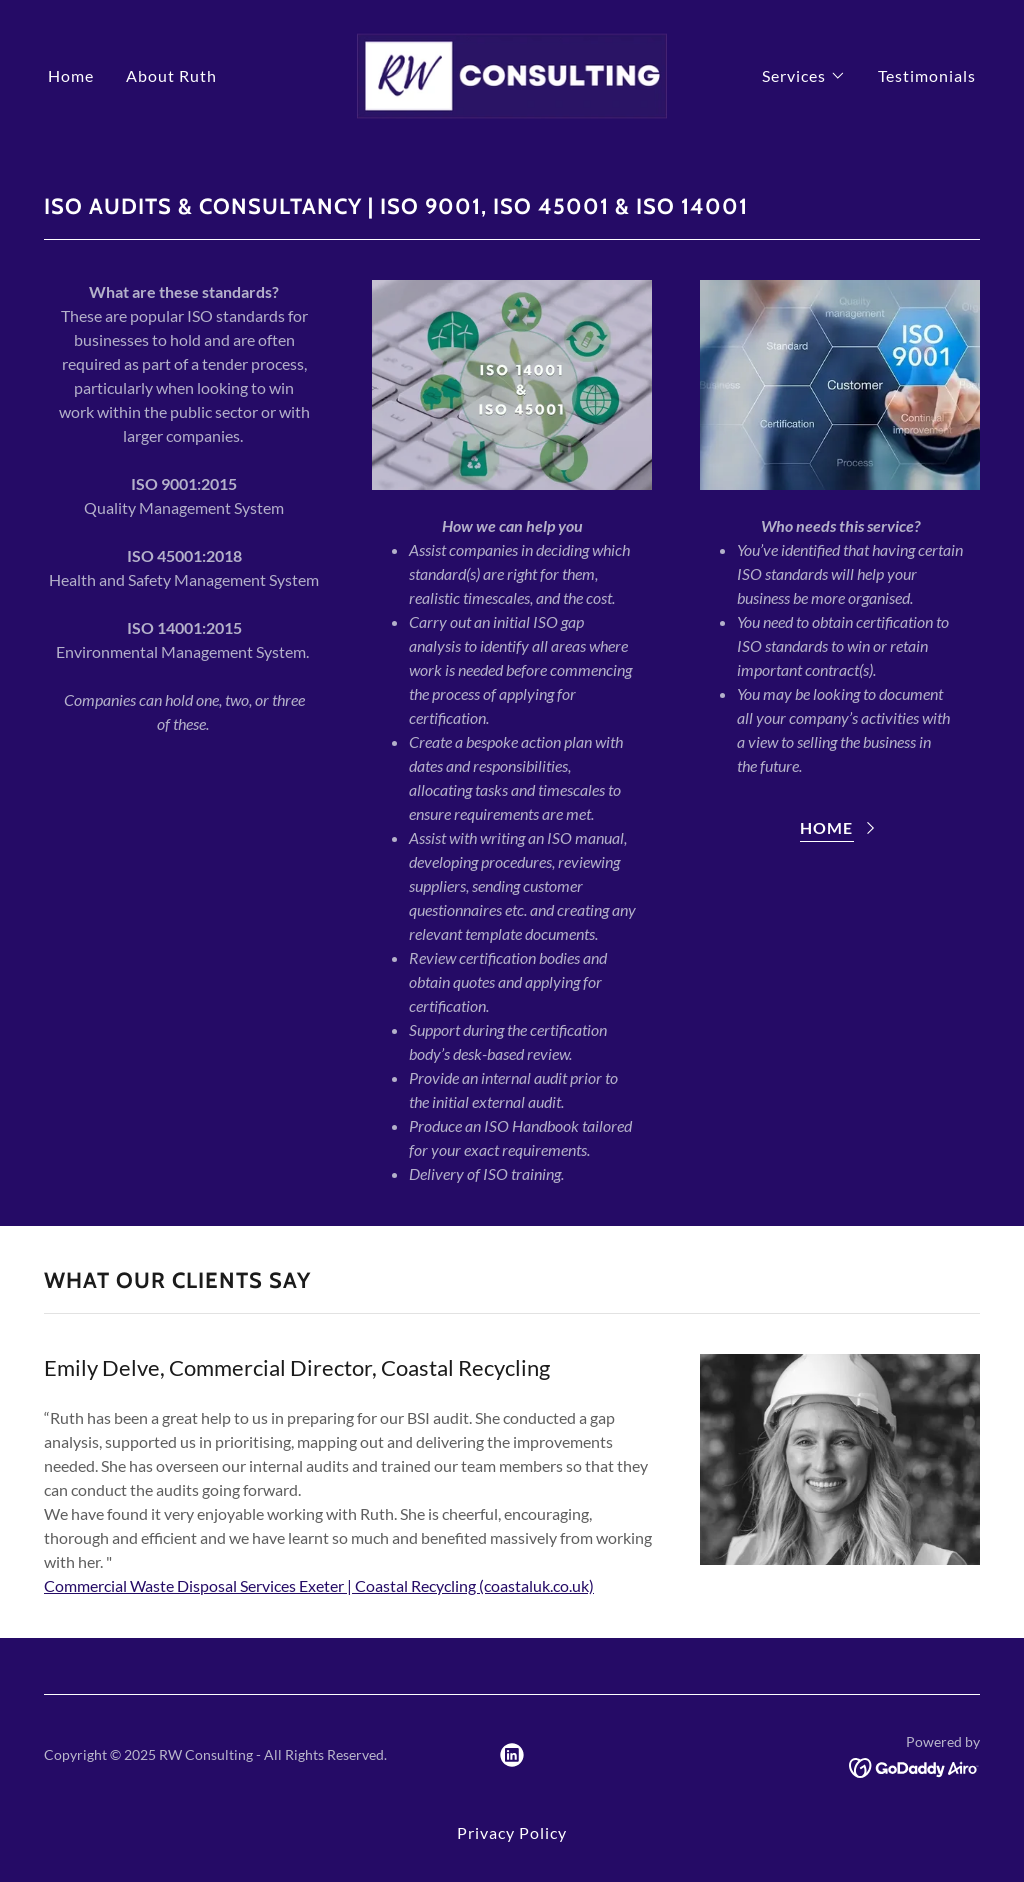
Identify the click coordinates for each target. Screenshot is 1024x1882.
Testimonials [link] (927, 75)
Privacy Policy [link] (512, 1832)
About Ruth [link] (171, 75)
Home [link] (71, 75)
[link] (511, 73)
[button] (804, 76)
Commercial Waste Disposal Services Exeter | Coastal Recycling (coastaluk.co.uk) (319, 1585)
